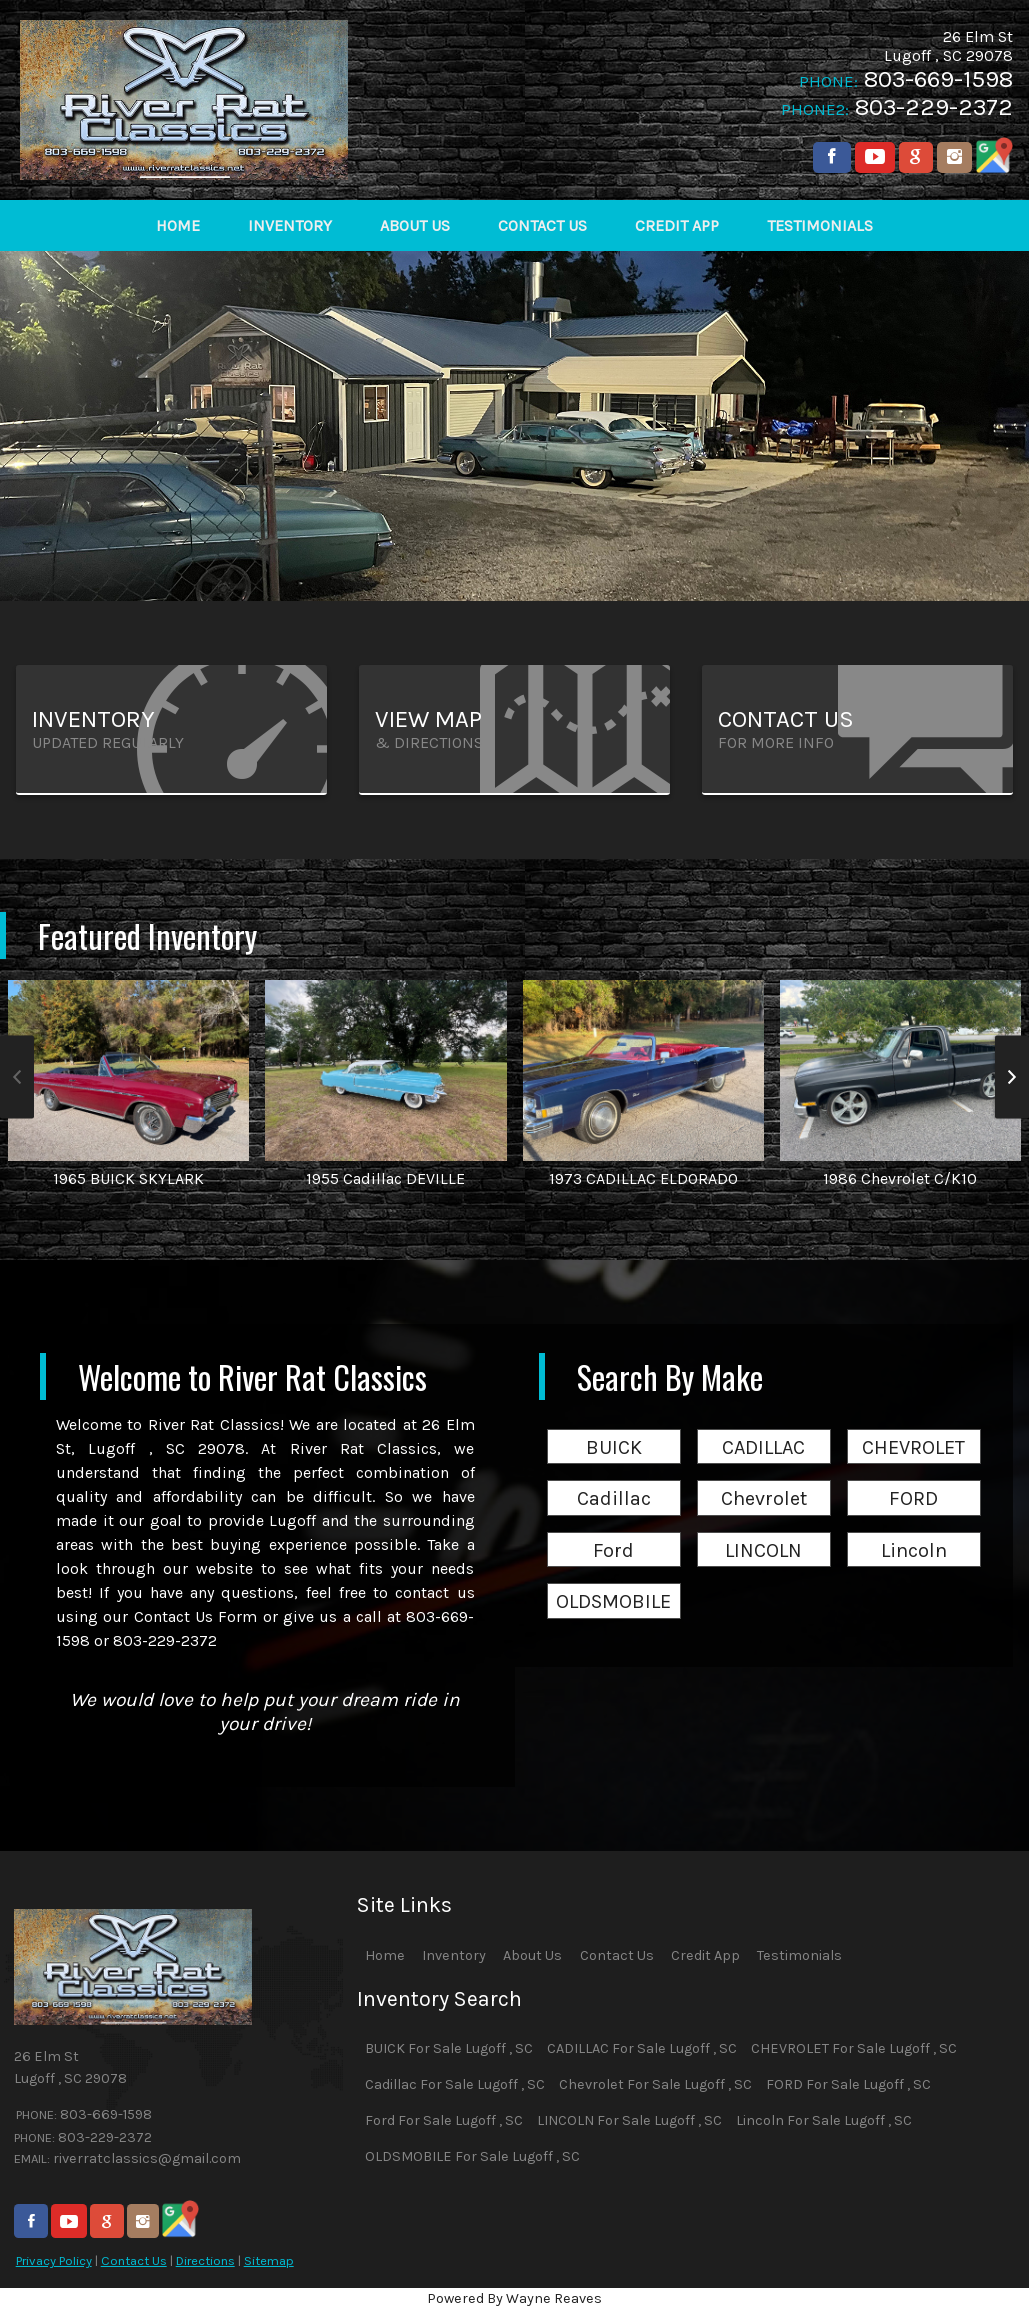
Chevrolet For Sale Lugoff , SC (655, 2084)
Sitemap (269, 2260)
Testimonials (799, 1955)
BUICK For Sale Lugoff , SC (449, 2048)
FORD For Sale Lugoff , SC (848, 2084)
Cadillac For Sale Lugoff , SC (455, 2084)
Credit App (705, 1955)
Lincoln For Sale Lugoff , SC (824, 2120)
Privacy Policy (54, 2260)
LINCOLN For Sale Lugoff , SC (629, 2120)
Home (385, 1955)
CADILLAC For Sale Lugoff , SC (642, 2048)
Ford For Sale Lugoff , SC (444, 2120)
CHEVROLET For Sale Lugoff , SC (854, 2048)
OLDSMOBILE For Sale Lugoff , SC (472, 2156)
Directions (205, 2260)
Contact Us (134, 2260)
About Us (532, 1955)
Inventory (454, 1955)
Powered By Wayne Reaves (514, 2298)
